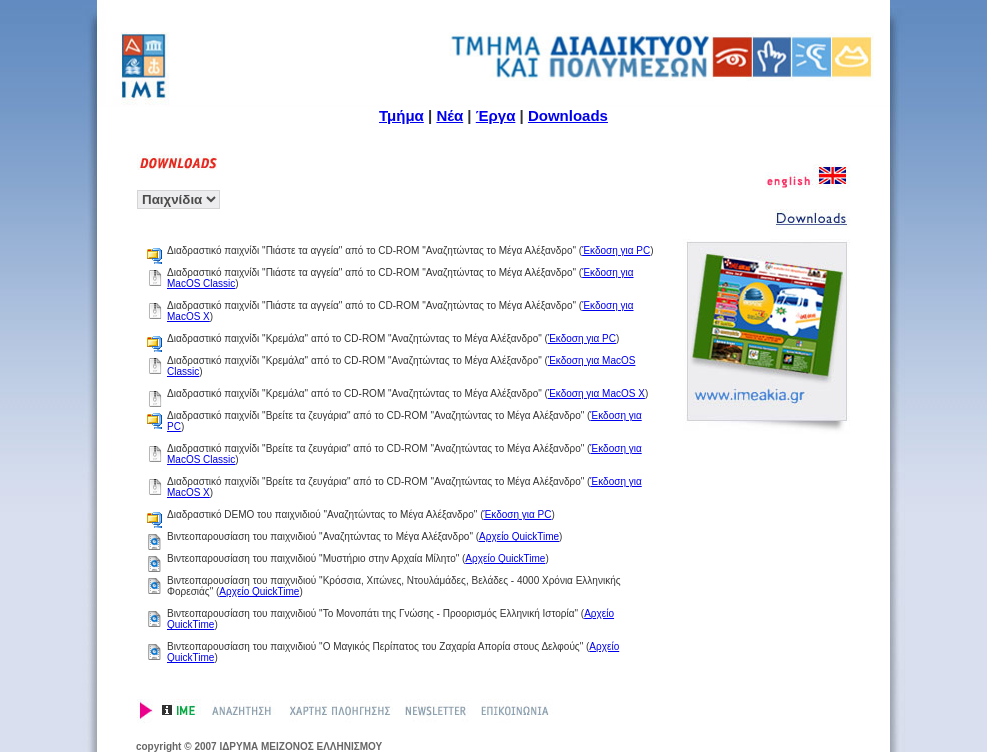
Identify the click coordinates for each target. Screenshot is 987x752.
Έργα (496, 115)
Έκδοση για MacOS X (596, 393)
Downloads (568, 115)
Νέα (449, 115)
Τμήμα (401, 115)
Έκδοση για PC (616, 250)
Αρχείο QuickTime (519, 536)
